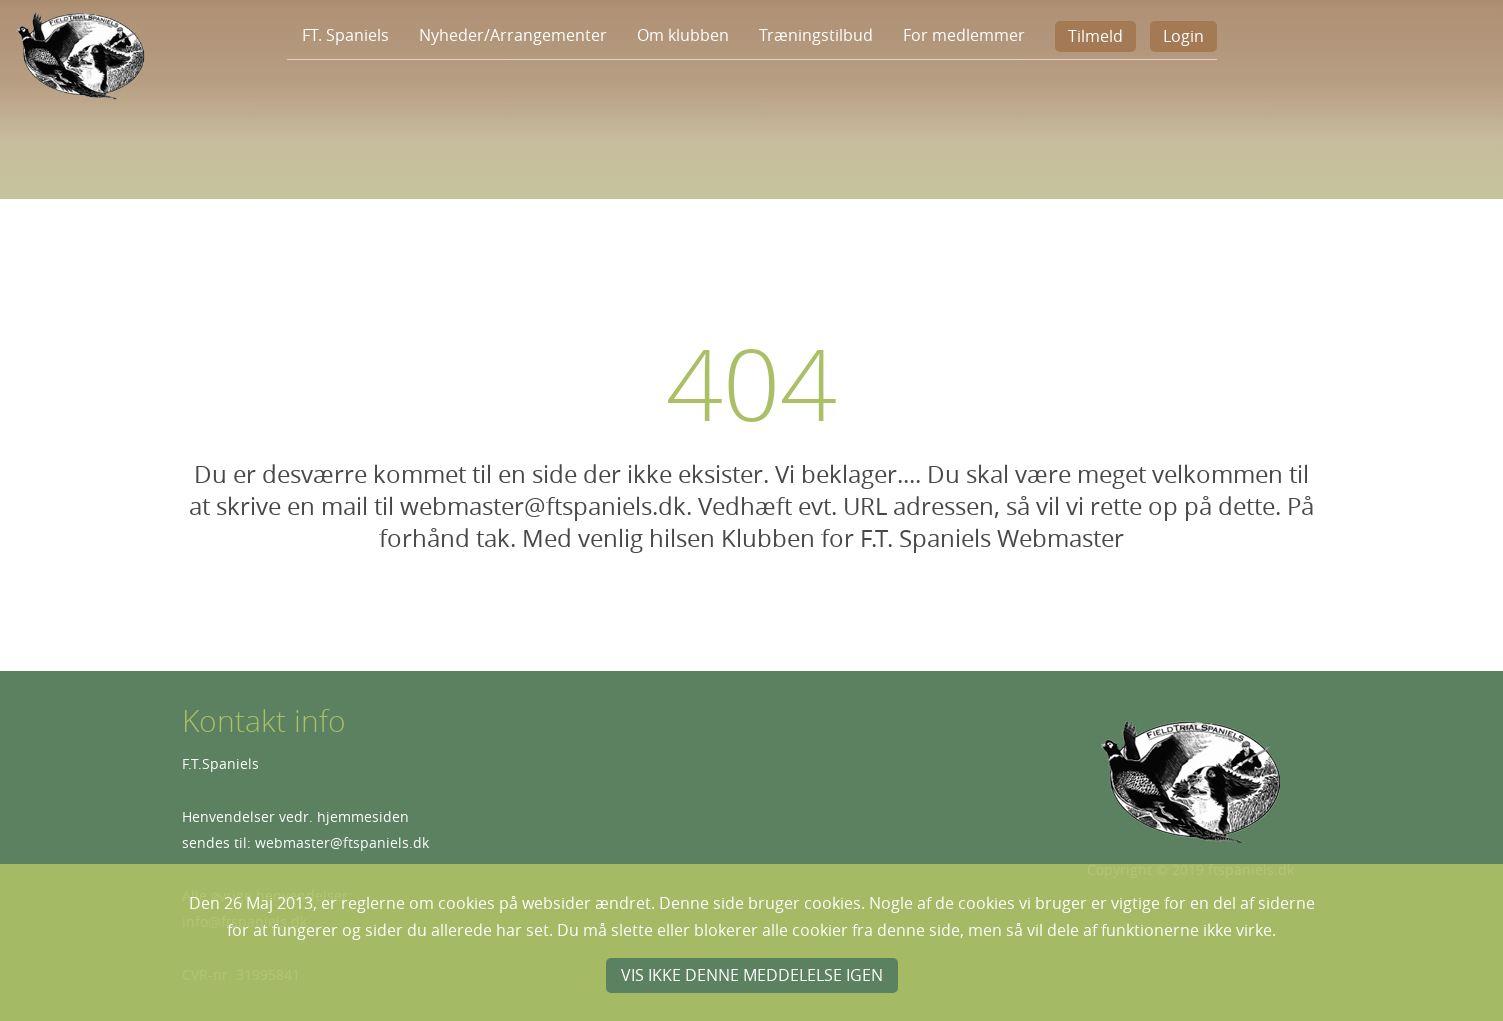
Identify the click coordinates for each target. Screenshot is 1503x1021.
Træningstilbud (816, 35)
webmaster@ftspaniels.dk (342, 842)
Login (1183, 36)
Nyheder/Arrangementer (513, 35)
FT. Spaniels (345, 35)
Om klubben (683, 35)
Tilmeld (1095, 36)
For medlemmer (964, 35)
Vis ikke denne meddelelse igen (752, 975)
